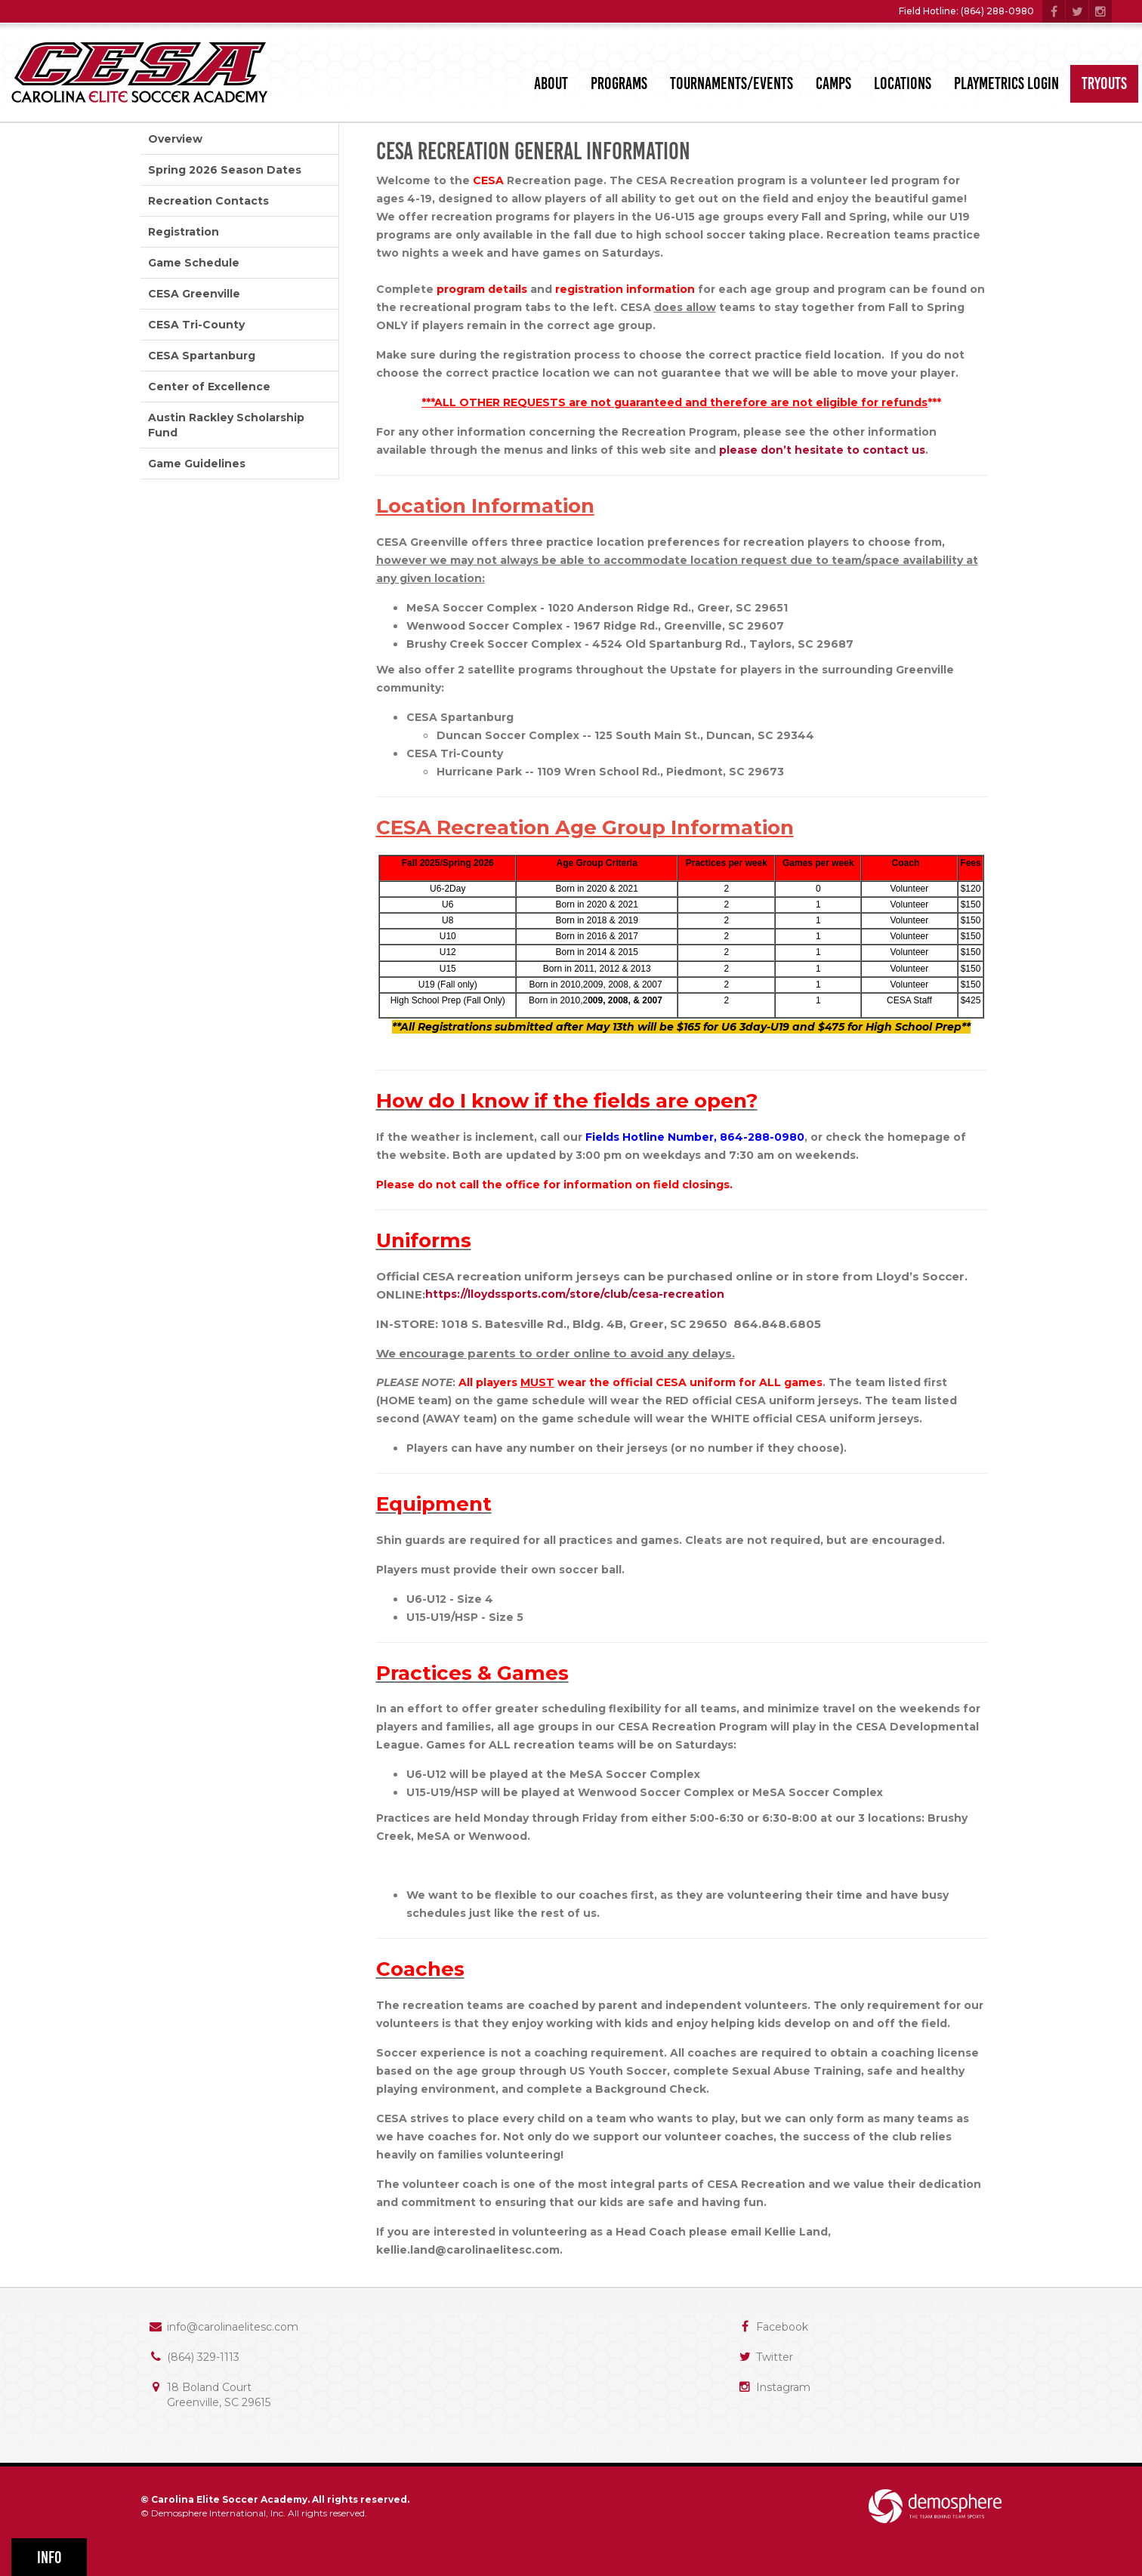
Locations (902, 83)
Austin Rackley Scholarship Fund (226, 425)
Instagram (783, 2387)
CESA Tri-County (196, 324)
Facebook (782, 2327)
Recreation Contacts (208, 201)
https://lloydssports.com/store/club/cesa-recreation (574, 1294)
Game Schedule (193, 263)
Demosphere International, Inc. (218, 2513)
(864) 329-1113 (203, 2357)
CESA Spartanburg (201, 355)
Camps (833, 83)
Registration (183, 232)
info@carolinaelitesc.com (232, 2327)
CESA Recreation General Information (533, 151)
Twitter (774, 2357)
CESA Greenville (194, 293)
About (551, 83)
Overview (175, 139)
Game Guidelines (196, 463)
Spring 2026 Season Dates (224, 170)
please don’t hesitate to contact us (822, 450)
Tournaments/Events (731, 83)
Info (49, 2557)
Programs (619, 83)
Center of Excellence (209, 386)
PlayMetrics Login (1006, 83)
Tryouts (1104, 83)
